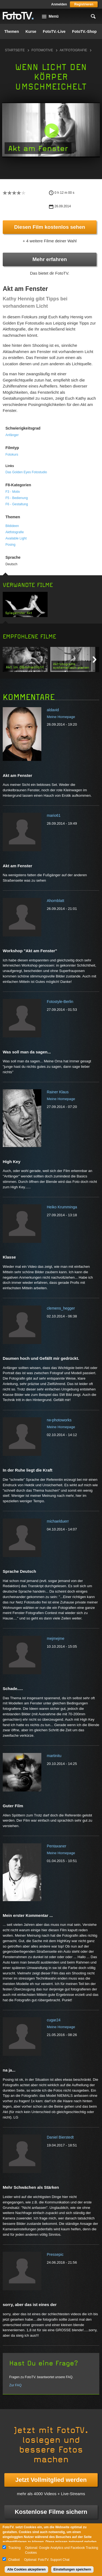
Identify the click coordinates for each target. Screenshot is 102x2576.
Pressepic (55, 2254)
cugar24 (54, 2020)
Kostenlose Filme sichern (51, 2511)
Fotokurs (11, 454)
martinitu (54, 1756)
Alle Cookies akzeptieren (26, 2569)
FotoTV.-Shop (84, 31)
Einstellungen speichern (72, 2569)
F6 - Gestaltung (16, 504)
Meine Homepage (61, 717)
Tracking (14, 2548)
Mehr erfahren (49, 259)
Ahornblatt (55, 900)
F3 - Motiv (12, 492)
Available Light (16, 538)
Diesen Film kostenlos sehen (49, 227)
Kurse (31, 31)
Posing (10, 545)
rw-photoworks (59, 1420)
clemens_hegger (61, 1308)
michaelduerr (58, 1521)
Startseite (15, 50)
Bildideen (12, 526)
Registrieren (83, 4)
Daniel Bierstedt (60, 2137)
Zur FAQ (15, 2385)
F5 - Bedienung (16, 498)
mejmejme (55, 1638)
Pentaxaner (56, 1846)
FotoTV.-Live (54, 31)
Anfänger (12, 435)
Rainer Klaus (58, 1092)
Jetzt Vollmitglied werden (50, 2479)
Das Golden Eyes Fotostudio (26, 472)
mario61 (54, 815)
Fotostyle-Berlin (60, 1001)
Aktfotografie (73, 50)
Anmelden (59, 4)
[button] (51, 130)
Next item (94, 659)
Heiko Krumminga (62, 1207)
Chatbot (14, 2560)
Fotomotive (42, 50)
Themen (11, 31)
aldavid (53, 710)
